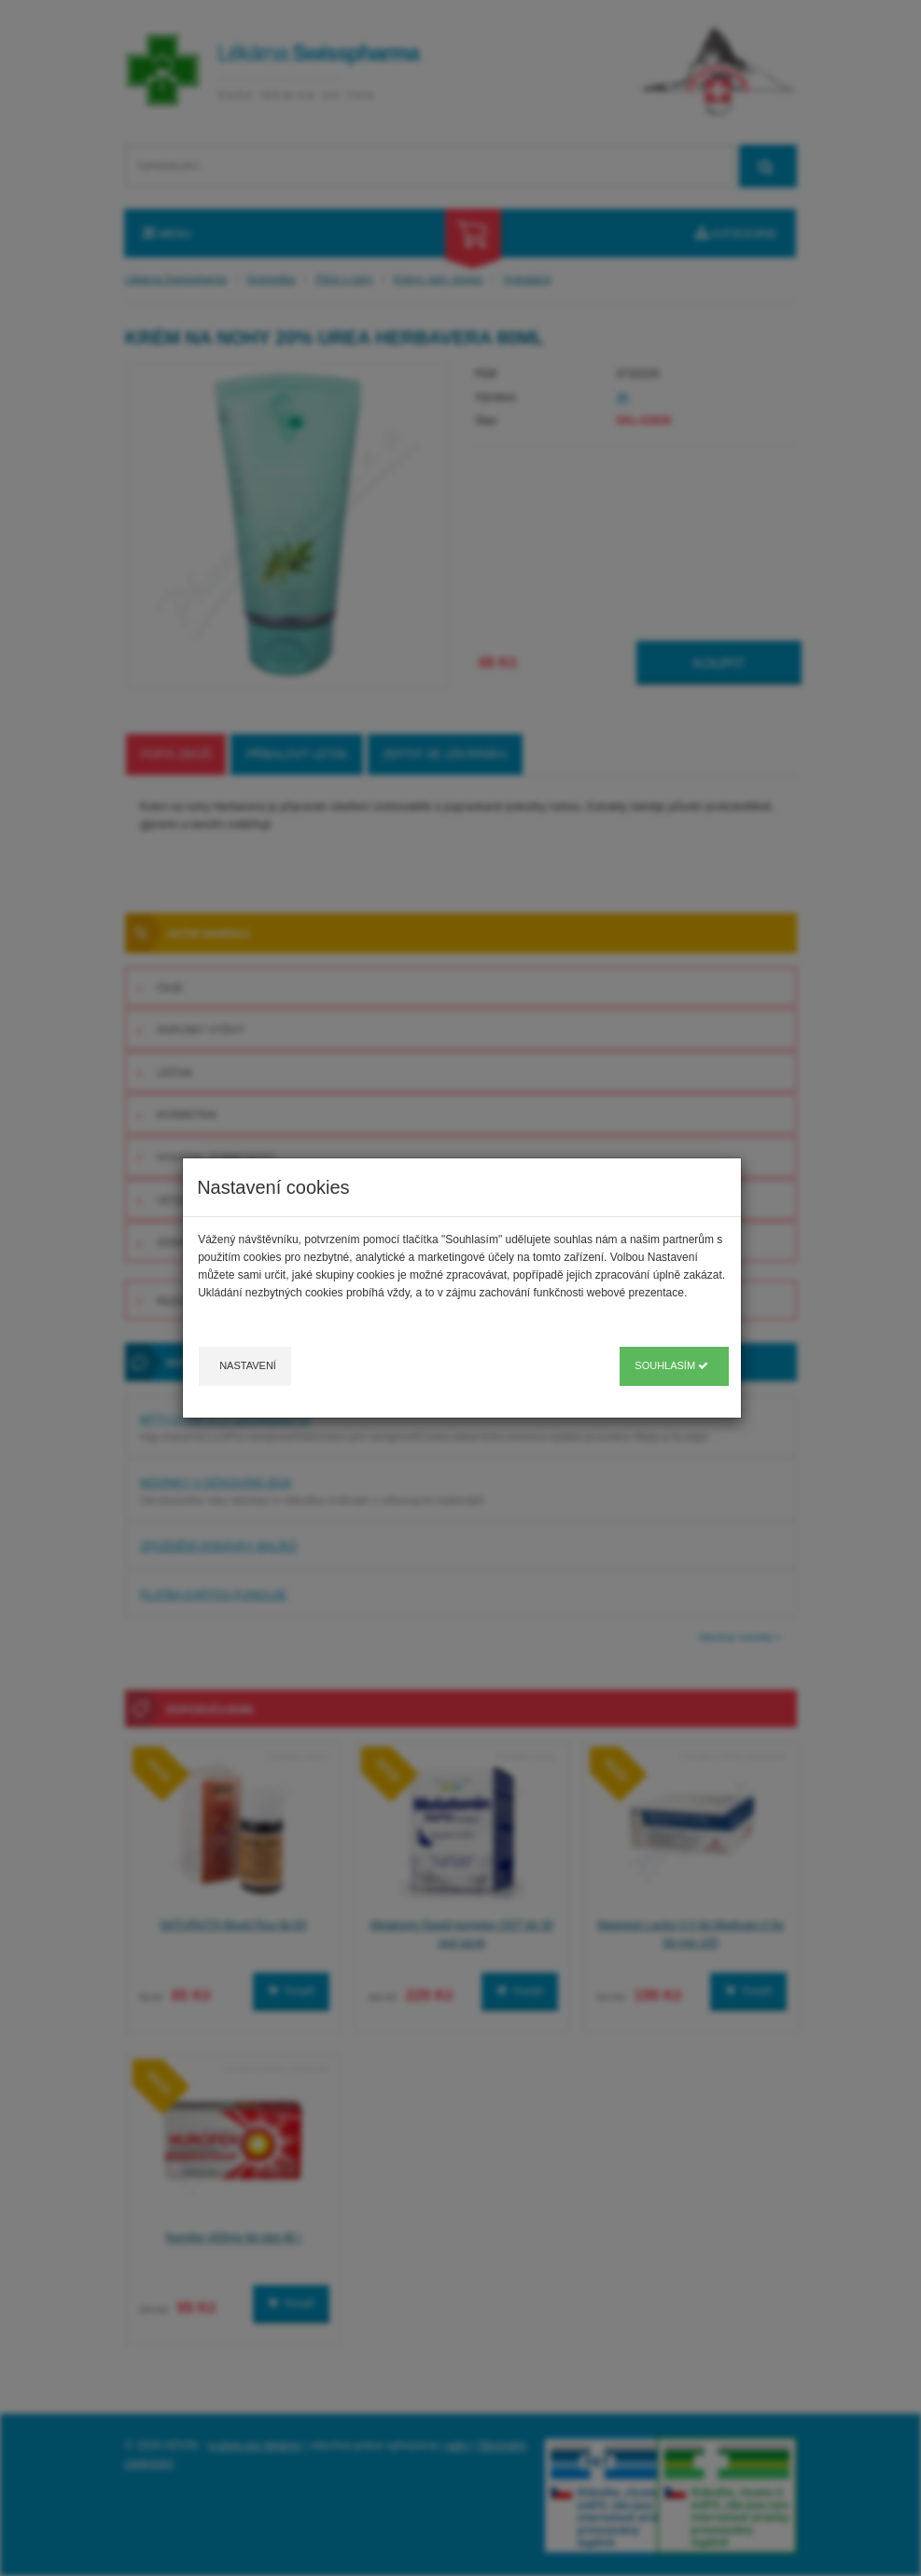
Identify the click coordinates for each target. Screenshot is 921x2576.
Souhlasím (671, 1365)
